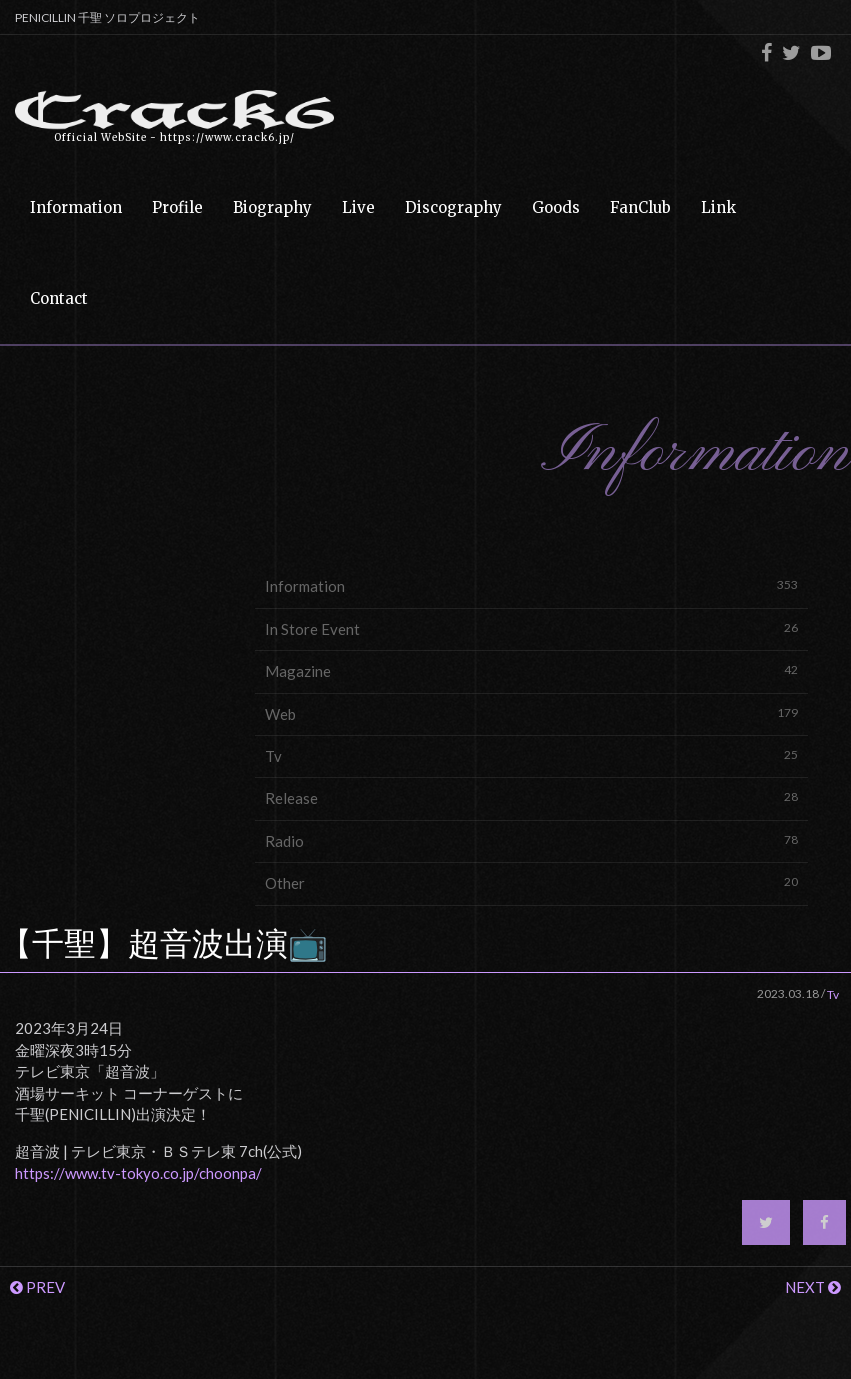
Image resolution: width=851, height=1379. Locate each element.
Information (531, 585)
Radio (531, 840)
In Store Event (531, 628)
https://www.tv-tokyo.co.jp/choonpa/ (138, 1173)
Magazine (531, 670)
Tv (531, 755)
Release (531, 797)
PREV (37, 1287)
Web (531, 713)
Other (531, 882)
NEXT (813, 1287)
